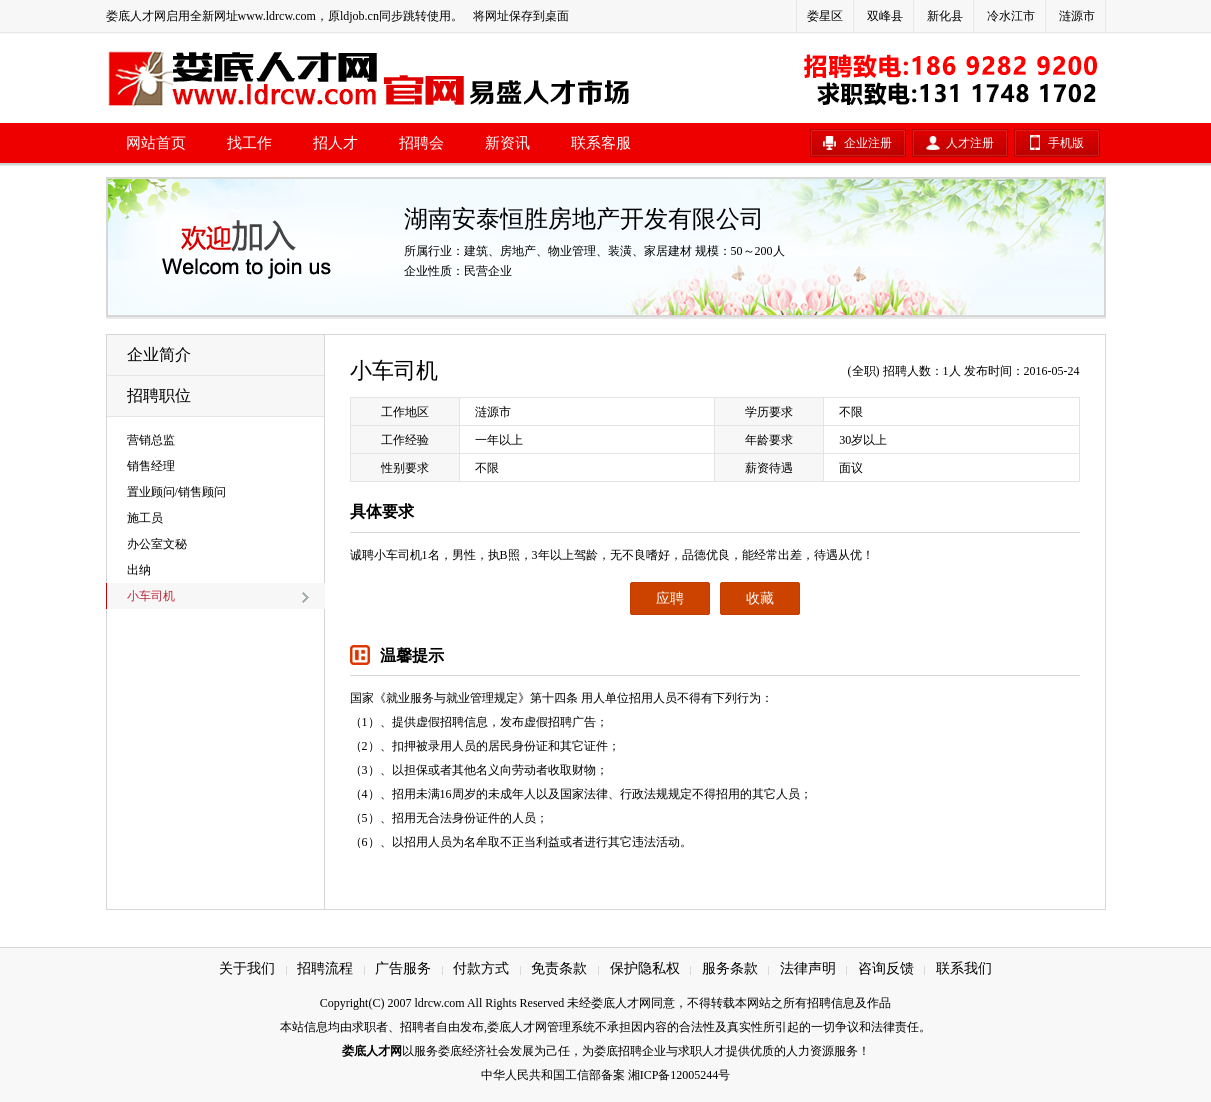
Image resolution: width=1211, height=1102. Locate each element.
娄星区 (825, 16)
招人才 (335, 143)
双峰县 (885, 16)
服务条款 (730, 968)
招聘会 (421, 143)
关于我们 (247, 968)
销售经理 (151, 466)
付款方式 (481, 968)
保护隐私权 (645, 968)
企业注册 (868, 143)
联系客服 (601, 143)
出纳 (139, 570)
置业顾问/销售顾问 (176, 492)
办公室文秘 (157, 544)
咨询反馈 (886, 968)
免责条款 (559, 968)
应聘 (670, 598)
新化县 (945, 16)
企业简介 (159, 354)
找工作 (249, 143)
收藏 (760, 598)
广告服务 (403, 968)
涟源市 (1077, 16)
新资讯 (507, 143)
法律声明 (808, 968)
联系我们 (964, 968)
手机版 (1066, 143)
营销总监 (151, 440)
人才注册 (970, 143)
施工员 (145, 518)
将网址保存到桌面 (521, 16)
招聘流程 (325, 968)
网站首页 (156, 143)
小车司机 (151, 596)
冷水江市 (1011, 16)
